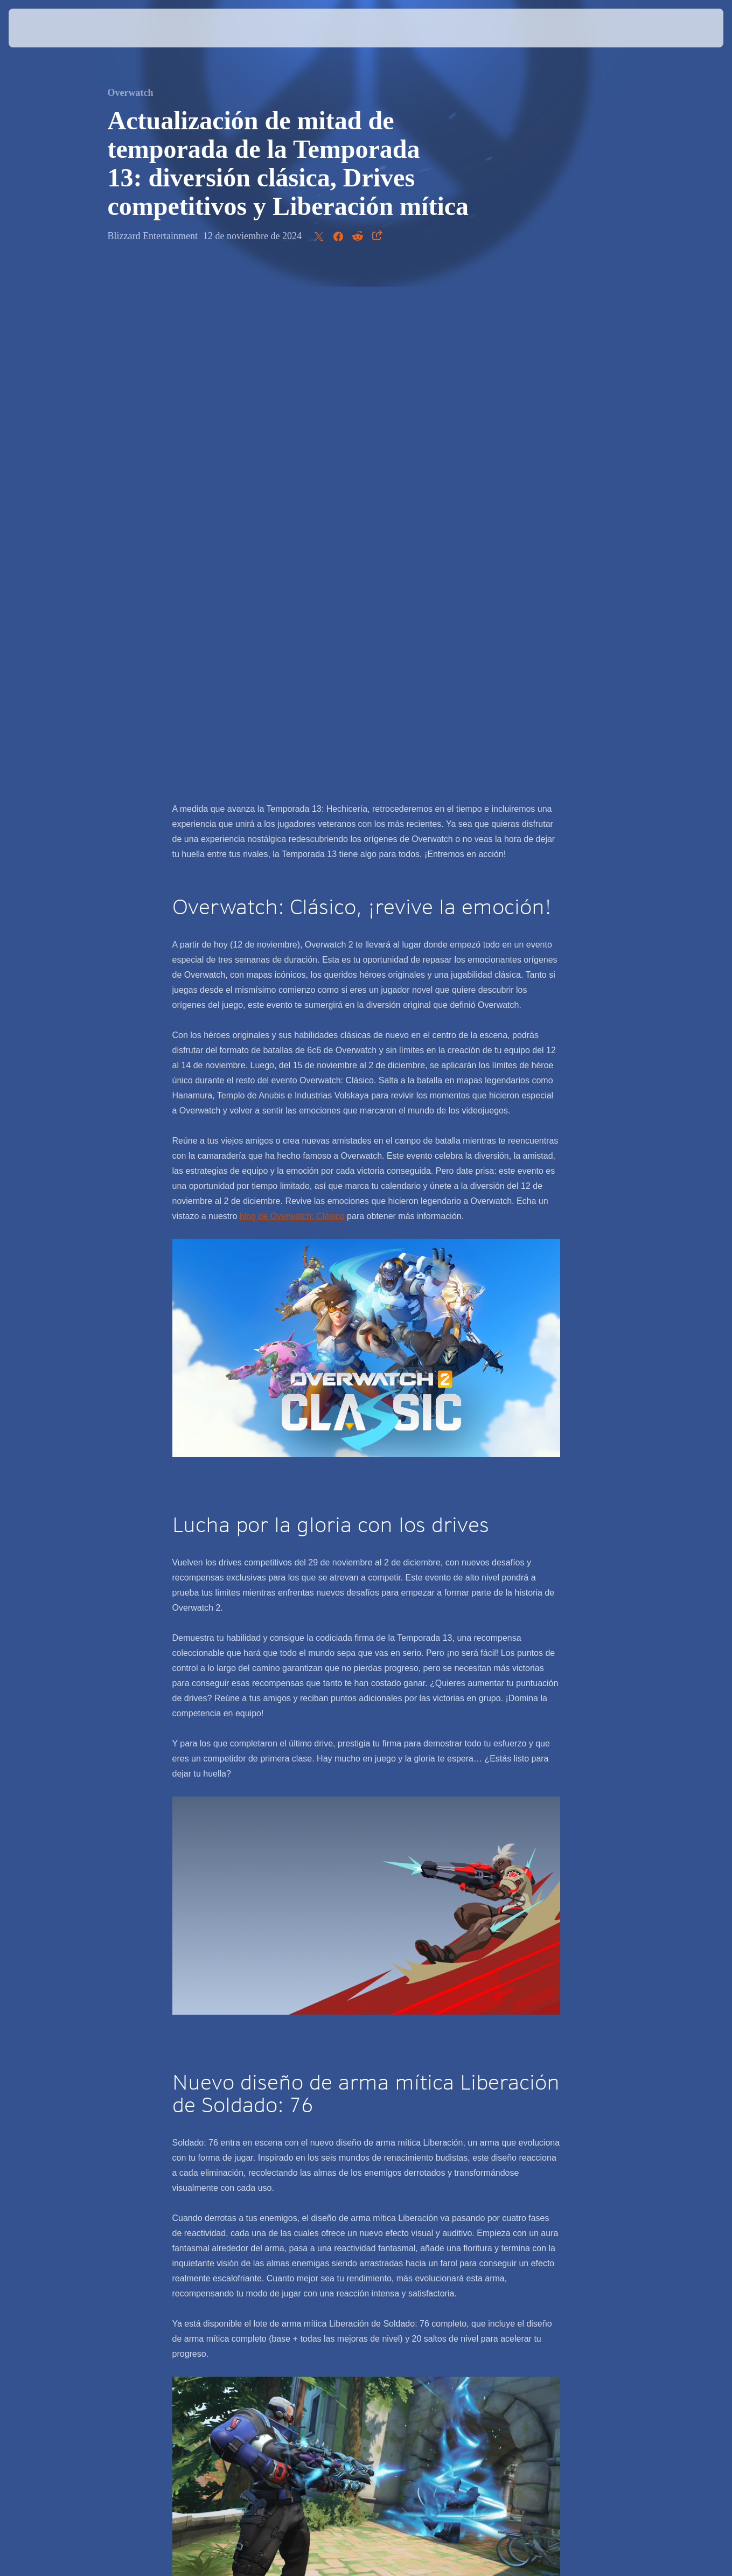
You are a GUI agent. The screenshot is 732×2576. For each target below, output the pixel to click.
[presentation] (42, 28)
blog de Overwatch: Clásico (292, 708)
